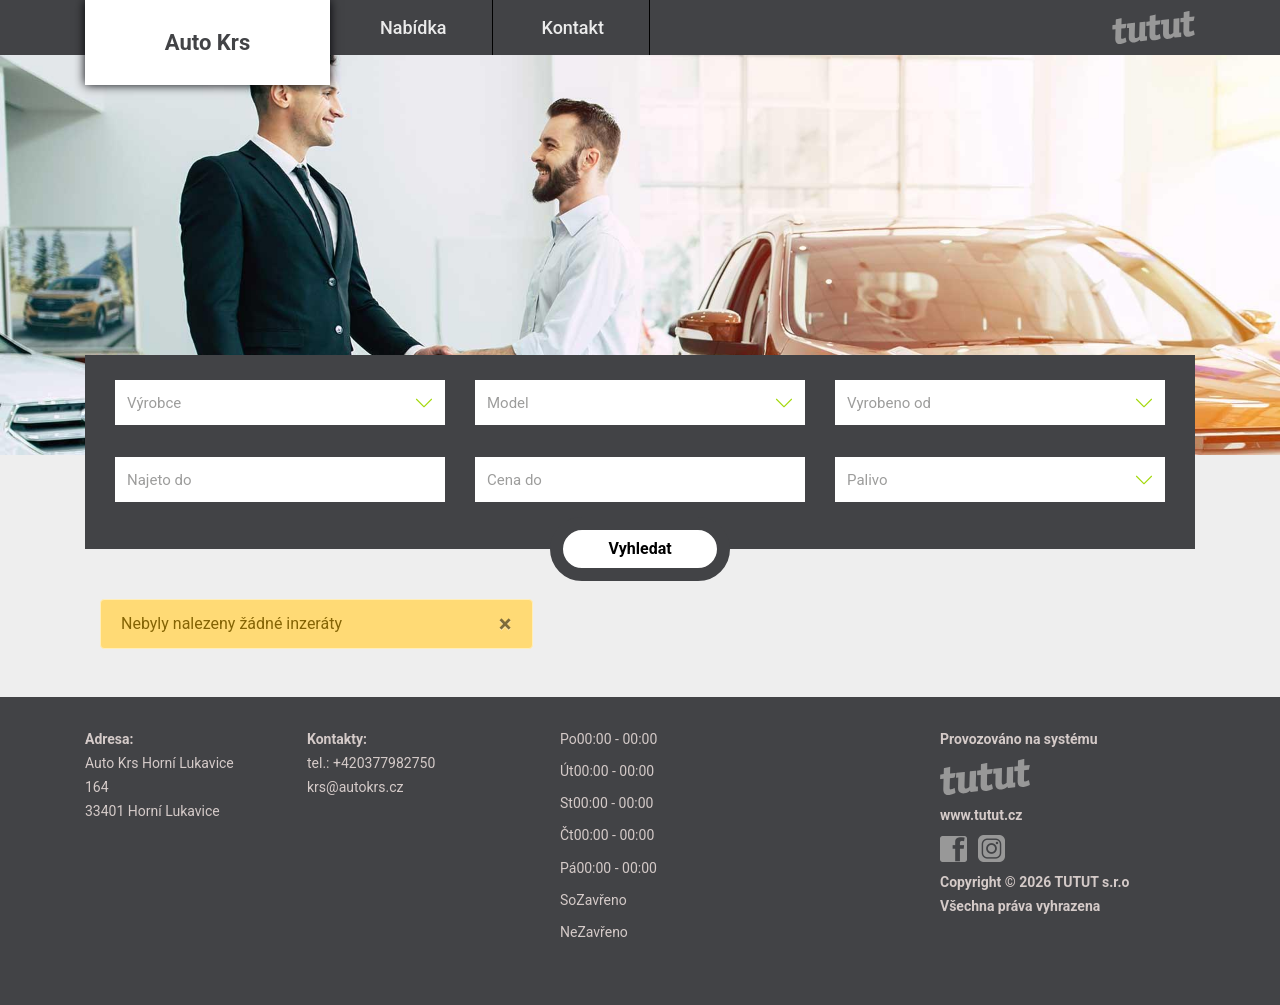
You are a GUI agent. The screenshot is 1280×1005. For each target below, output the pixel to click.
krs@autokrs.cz (355, 787)
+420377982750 (384, 763)
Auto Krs (207, 42)
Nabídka (413, 27)
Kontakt (573, 27)
